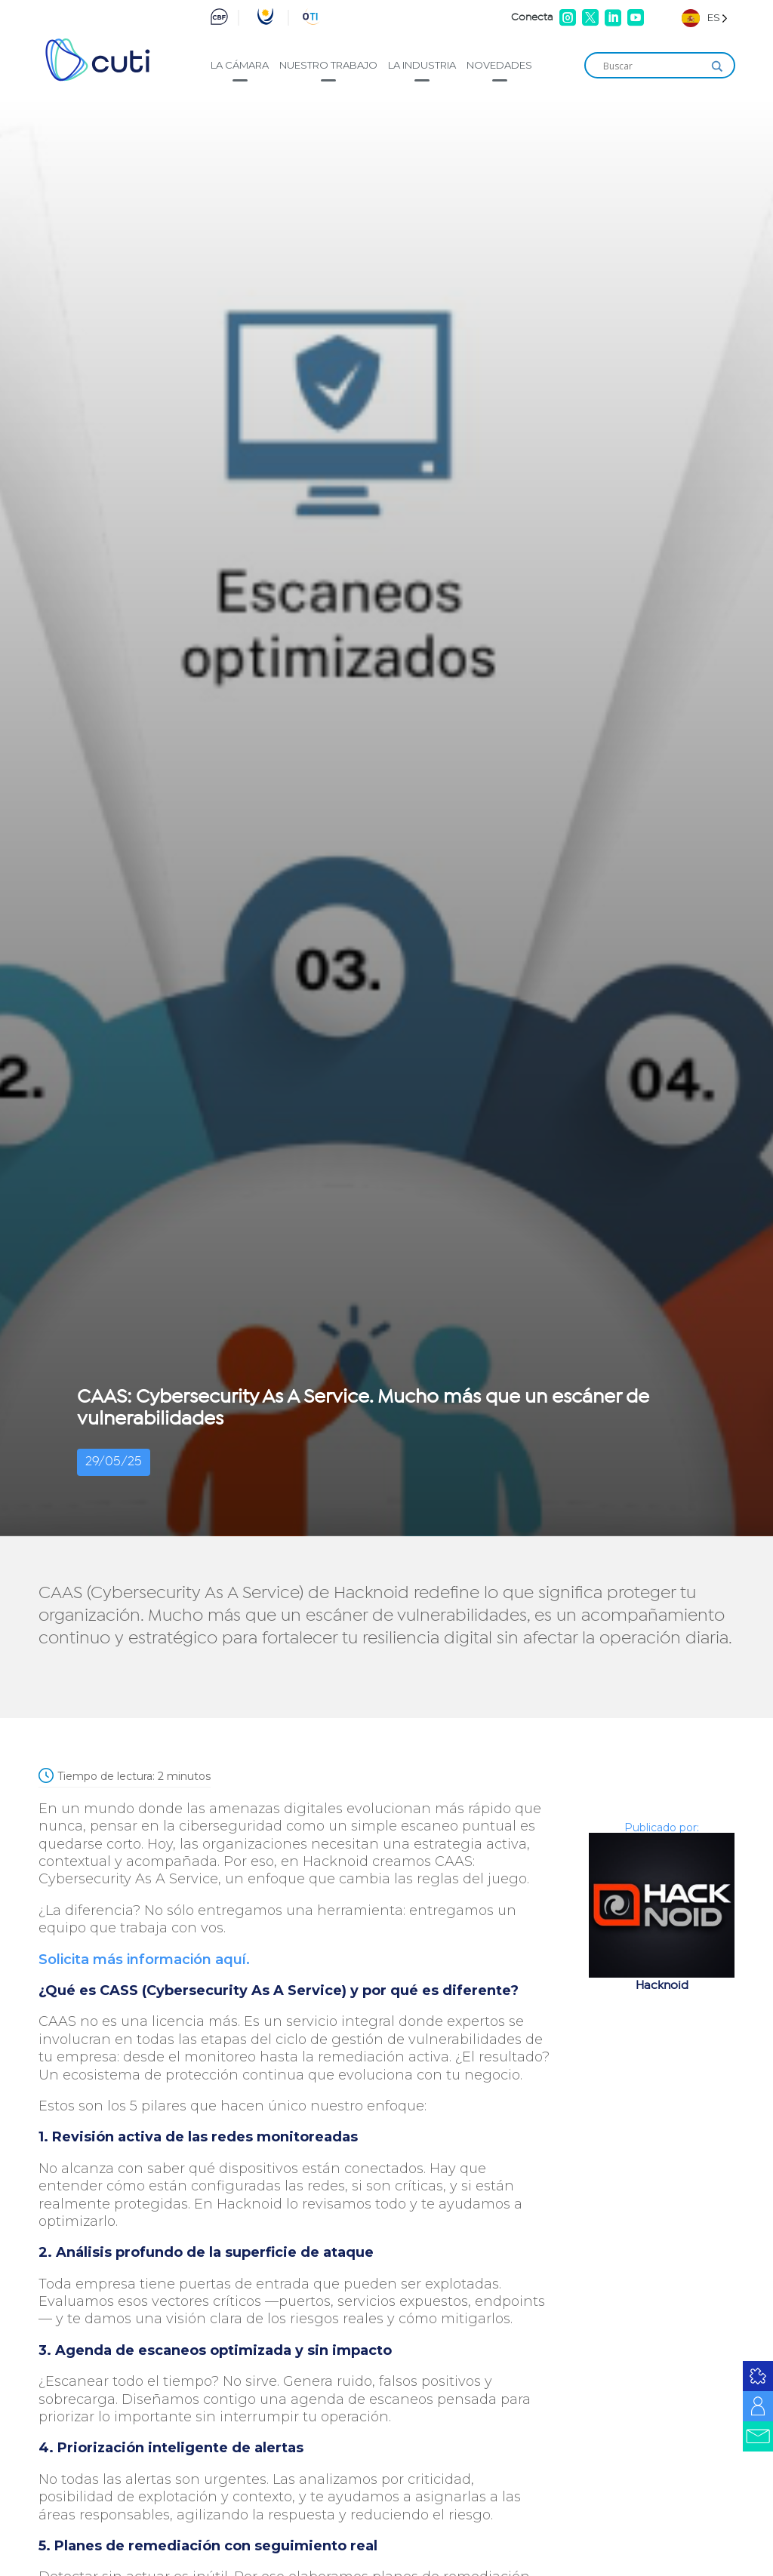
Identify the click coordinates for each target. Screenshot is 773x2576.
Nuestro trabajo (328, 65)
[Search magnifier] (717, 66)
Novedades (499, 65)
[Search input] (653, 66)
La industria (422, 65)
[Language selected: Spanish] (704, 18)
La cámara (240, 65)
